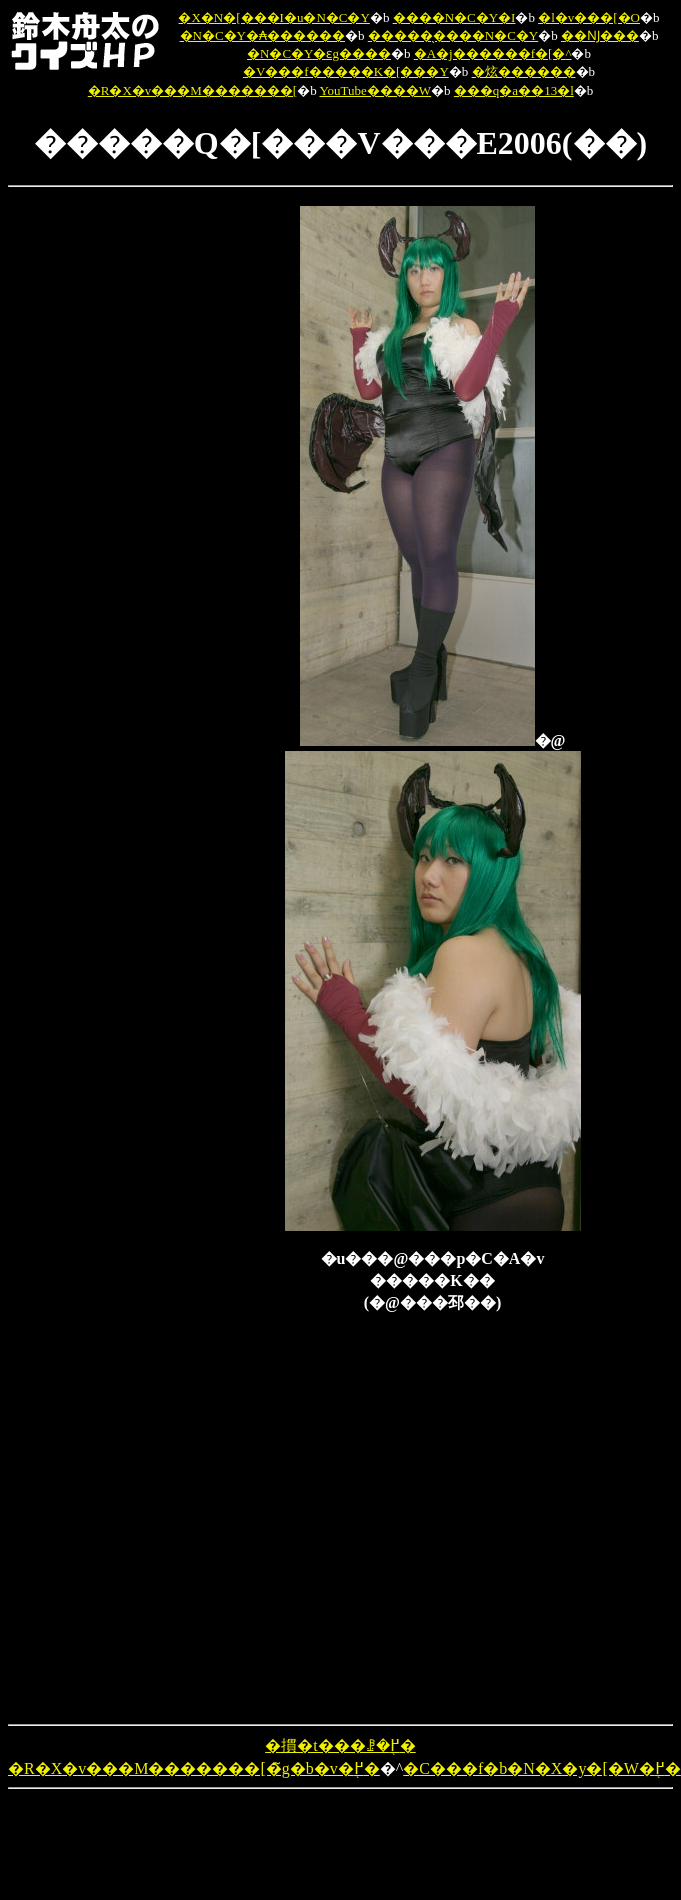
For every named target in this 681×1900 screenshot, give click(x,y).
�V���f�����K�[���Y (346, 71)
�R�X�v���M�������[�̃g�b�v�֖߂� (194, 1768)
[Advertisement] (91, 506)
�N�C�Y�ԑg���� (319, 53)
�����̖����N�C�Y (453, 35)
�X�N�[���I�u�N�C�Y (273, 17)
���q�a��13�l (514, 90)
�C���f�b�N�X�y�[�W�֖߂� (542, 1768)
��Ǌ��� (600, 35)
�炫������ (524, 71)
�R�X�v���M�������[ (192, 90)
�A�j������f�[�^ (493, 53)
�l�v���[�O (589, 17)
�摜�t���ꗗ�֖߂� (340, 1745)
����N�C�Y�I (454, 17)
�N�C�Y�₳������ (262, 35)
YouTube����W (375, 90)
